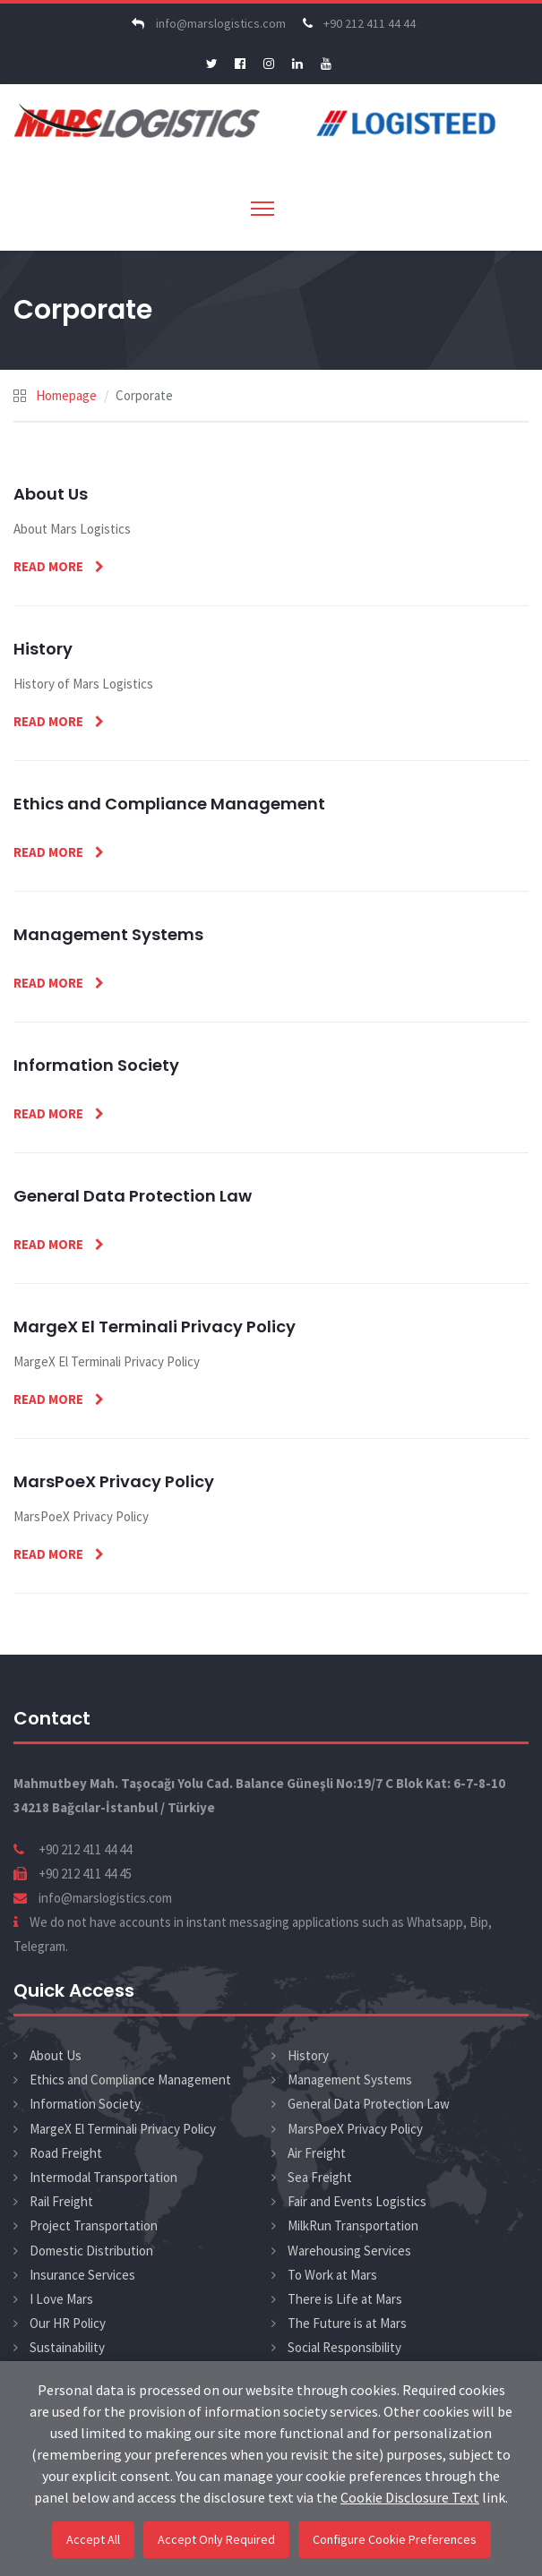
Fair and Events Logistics (357, 2201)
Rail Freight (61, 2201)
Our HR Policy (68, 2323)
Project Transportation (94, 2225)
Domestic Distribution (91, 2250)
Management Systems (350, 2079)
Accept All (93, 2539)
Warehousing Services (349, 2250)
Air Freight (317, 2152)
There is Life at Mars (345, 2298)
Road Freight (66, 2152)
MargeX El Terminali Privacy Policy (123, 2128)
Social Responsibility (344, 2347)
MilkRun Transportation (353, 2225)
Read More (49, 566)
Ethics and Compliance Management (130, 2079)
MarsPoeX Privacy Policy (355, 2128)
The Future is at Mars (347, 2323)
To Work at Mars (332, 2274)
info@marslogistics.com (206, 23)
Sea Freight (320, 2177)
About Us (56, 2055)
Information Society (85, 2103)
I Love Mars (61, 2298)
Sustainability (67, 2347)
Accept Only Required (216, 2539)
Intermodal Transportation (103, 2177)
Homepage (66, 395)
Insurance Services (82, 2274)
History (308, 2055)
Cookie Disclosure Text (409, 2497)
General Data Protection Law (369, 2103)
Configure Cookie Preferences (395, 2539)
